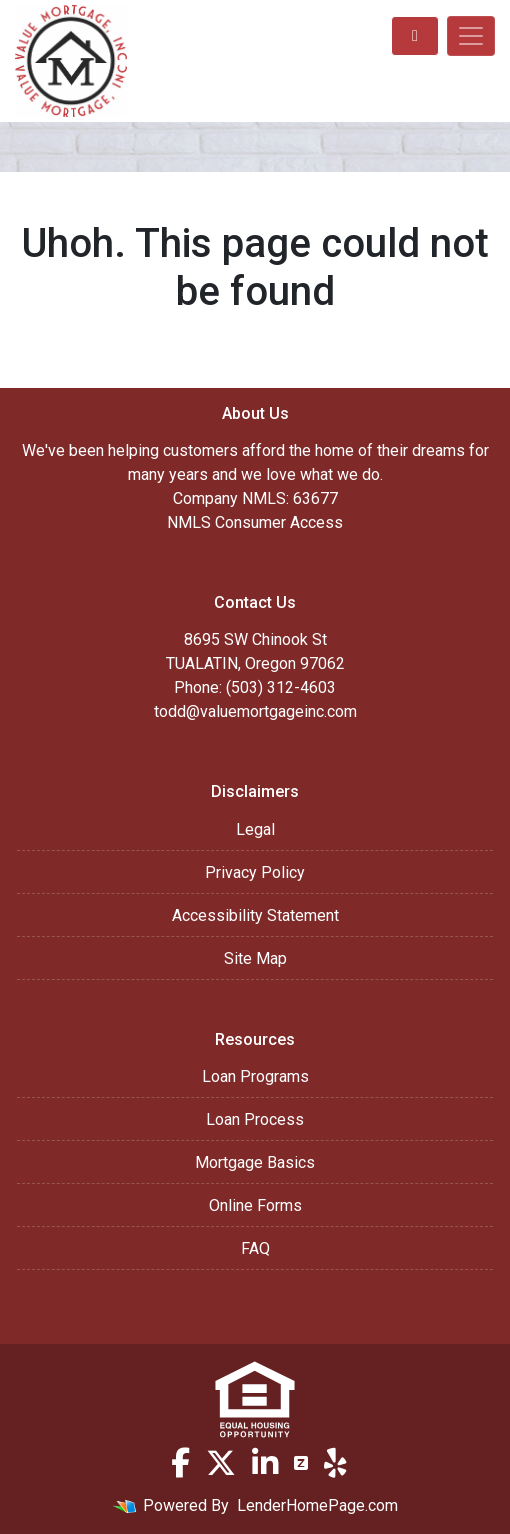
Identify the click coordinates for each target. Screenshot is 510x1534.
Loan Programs (255, 1076)
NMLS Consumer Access (255, 522)
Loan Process (255, 1119)
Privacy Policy (255, 872)
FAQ (255, 1248)
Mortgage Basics (255, 1162)
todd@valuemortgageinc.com (255, 711)
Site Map (255, 958)
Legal (255, 829)
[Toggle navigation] (471, 36)
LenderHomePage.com (317, 1505)
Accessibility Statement (255, 915)
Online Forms (255, 1205)
